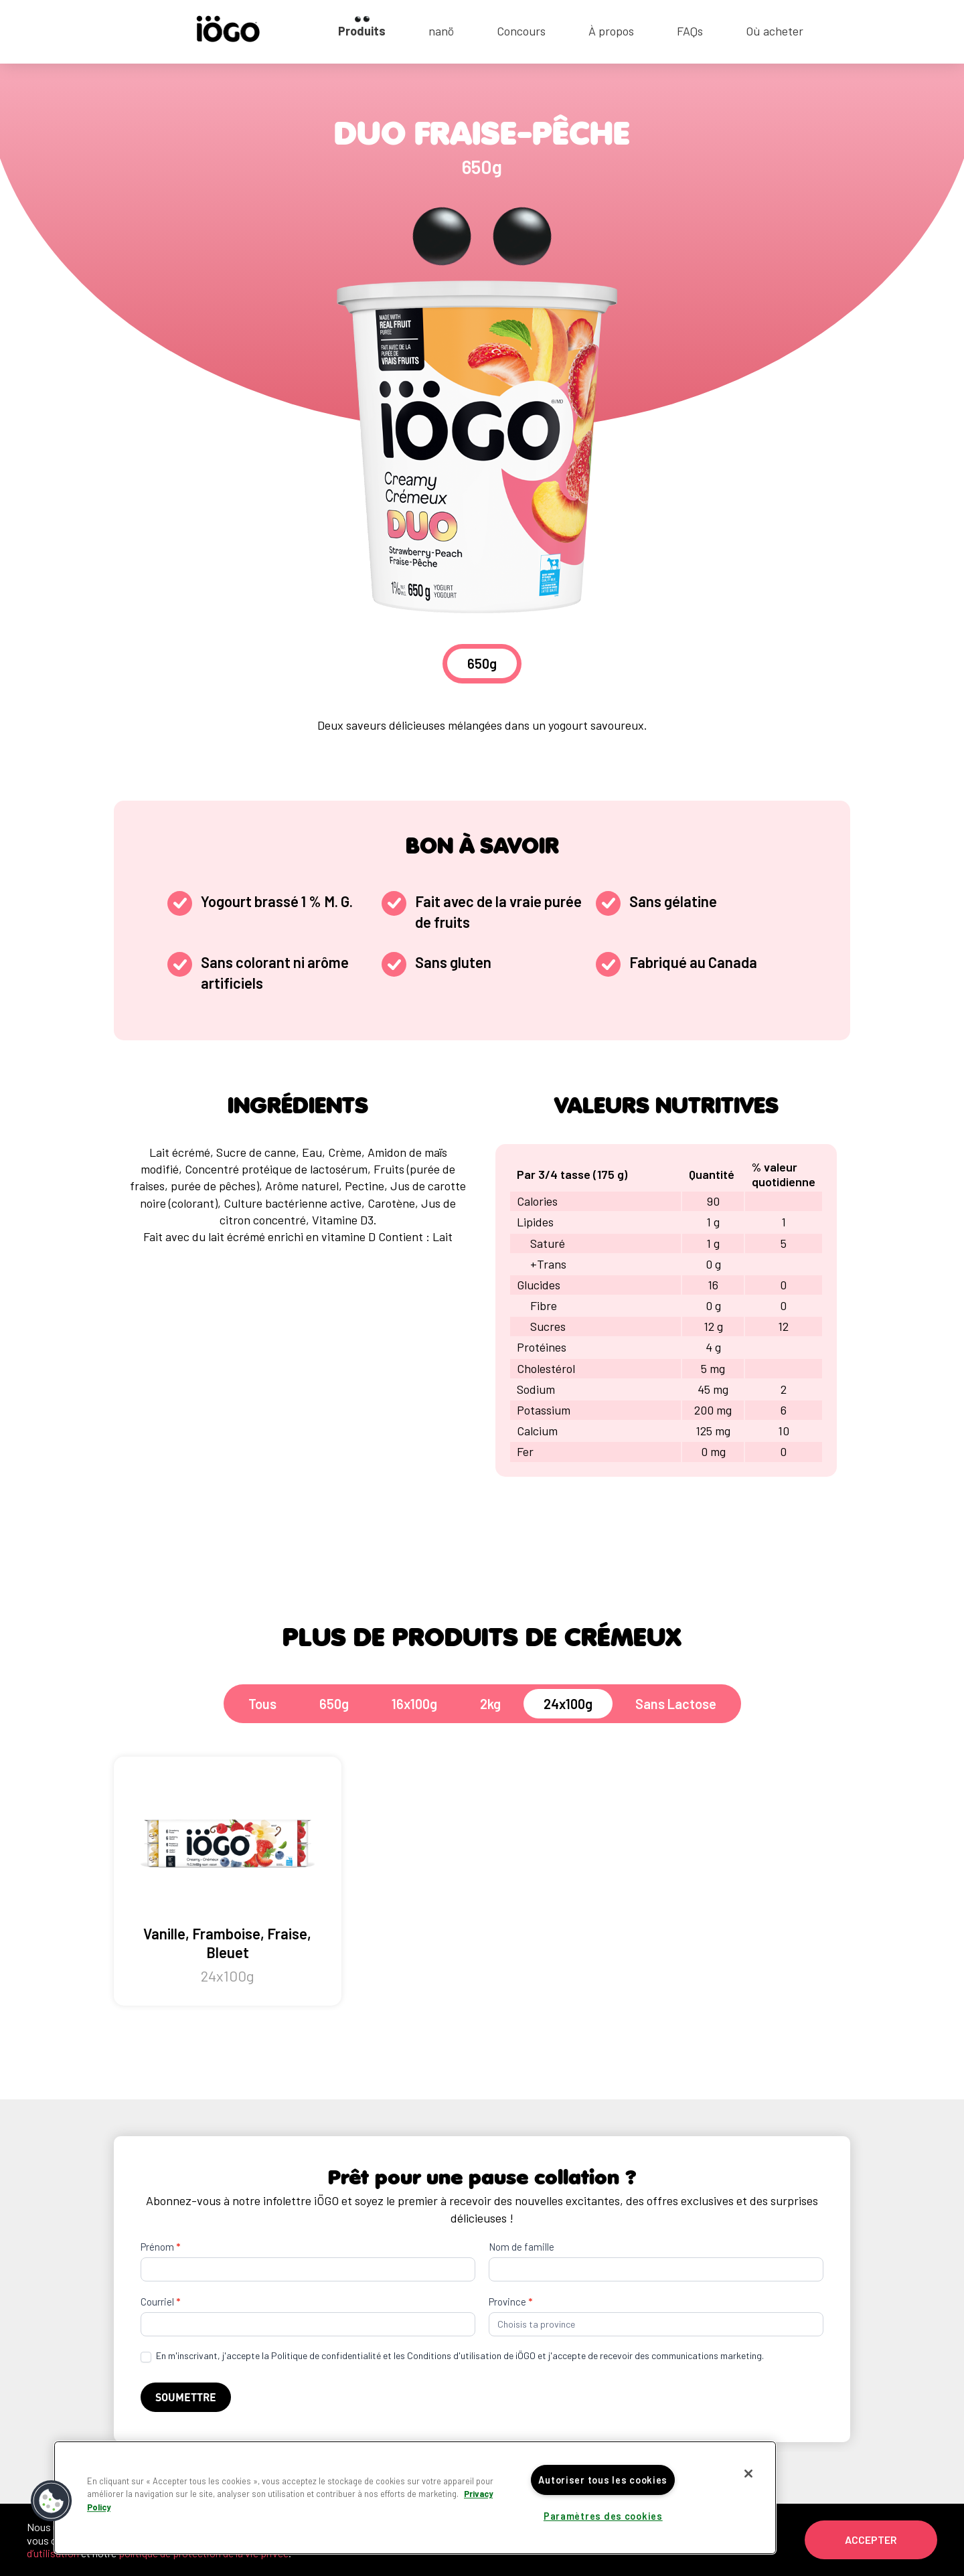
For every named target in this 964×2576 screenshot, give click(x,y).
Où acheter (774, 31)
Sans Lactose (675, 1704)
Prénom (160, 2247)
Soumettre (185, 2397)
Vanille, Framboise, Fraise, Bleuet (227, 1881)
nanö (441, 31)
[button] (51, 2501)
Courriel (160, 2302)
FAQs (690, 31)
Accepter (871, 2539)
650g (334, 1704)
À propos (611, 31)
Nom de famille (521, 2247)
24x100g (568, 1704)
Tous (262, 1704)
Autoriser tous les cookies (602, 2480)
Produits (362, 31)
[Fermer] (748, 2473)
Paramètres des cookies (603, 2516)
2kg (490, 1704)
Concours (521, 31)
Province (510, 2302)
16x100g (414, 1704)
